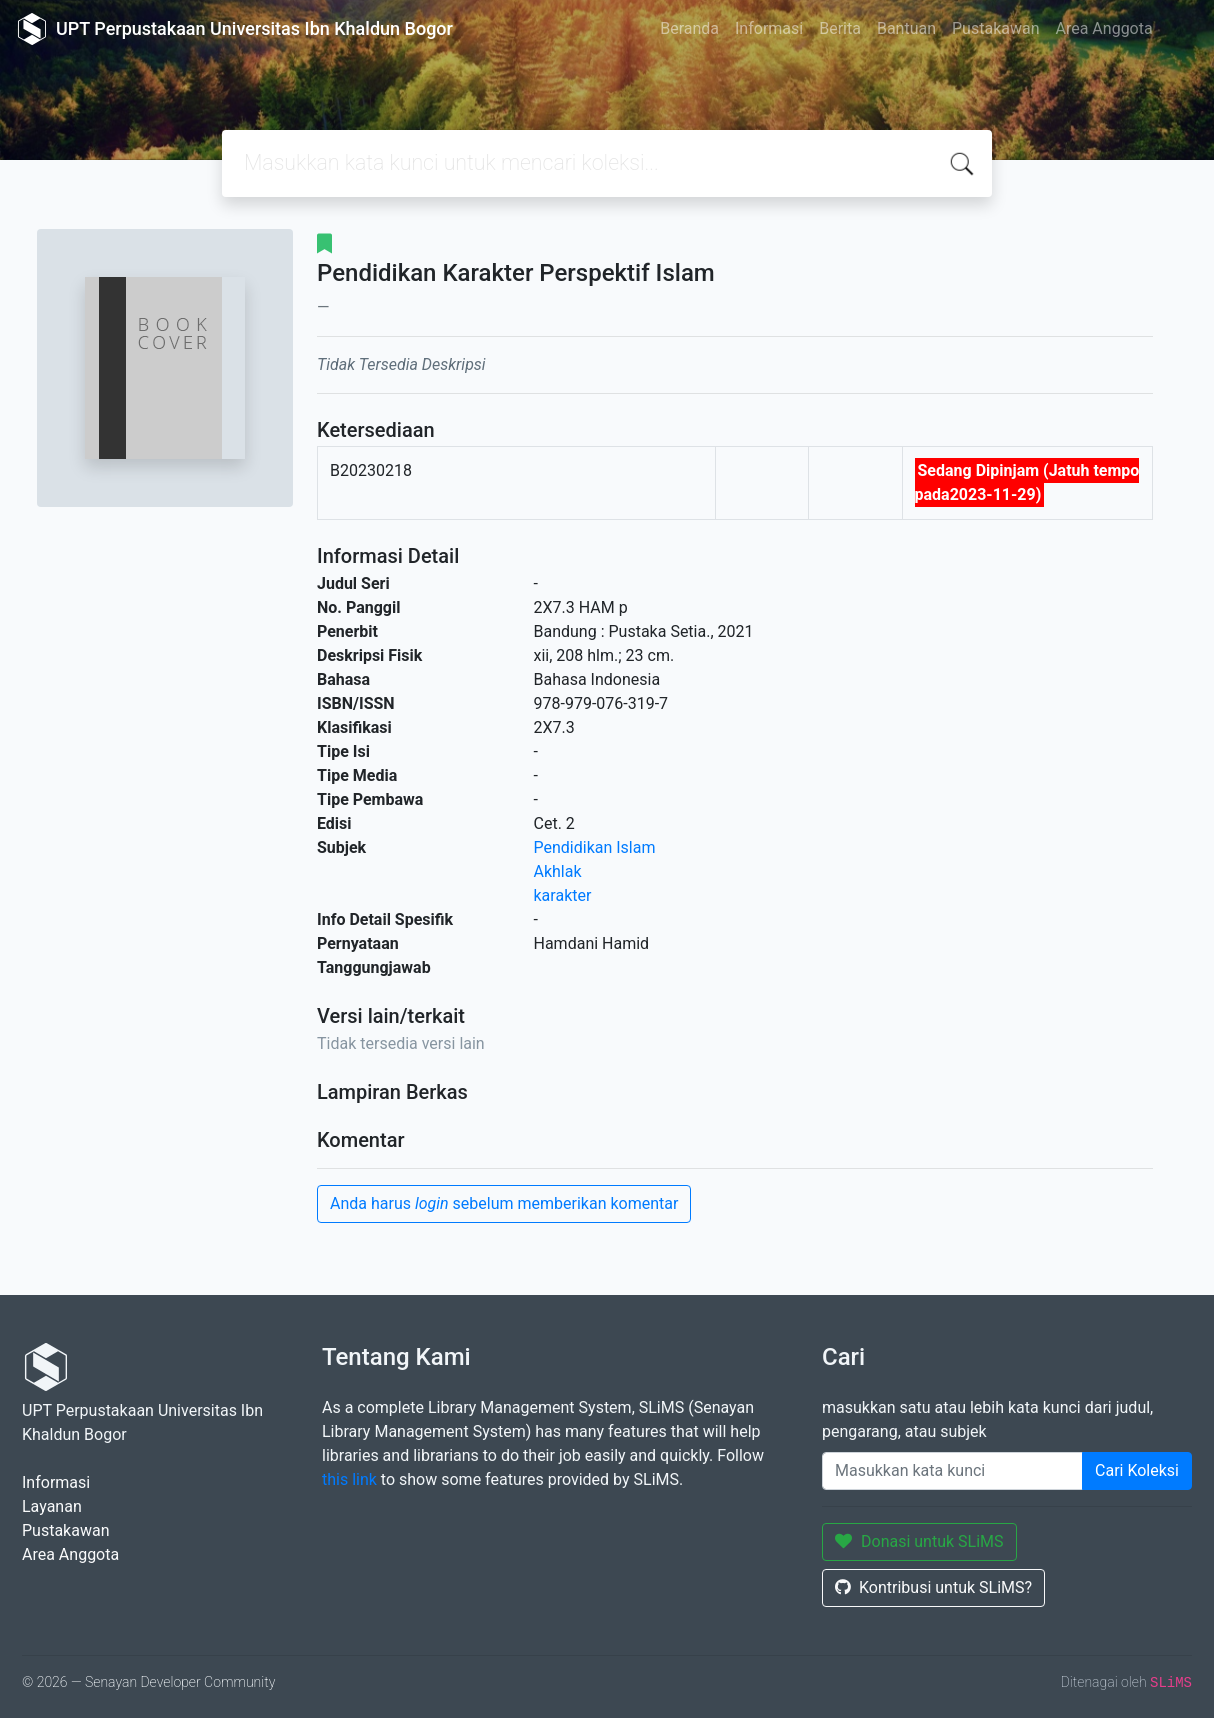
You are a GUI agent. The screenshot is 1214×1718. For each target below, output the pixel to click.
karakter (563, 895)
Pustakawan (995, 28)
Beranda (689, 28)
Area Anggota (1104, 28)
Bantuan (906, 28)
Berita (840, 28)
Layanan (52, 1506)
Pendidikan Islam (595, 847)
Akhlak (558, 871)
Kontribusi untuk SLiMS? (933, 1587)
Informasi (769, 28)
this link (349, 1479)
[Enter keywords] (952, 1471)
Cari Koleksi (1137, 1470)
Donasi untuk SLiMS (919, 1541)
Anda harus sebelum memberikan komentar (504, 1203)
